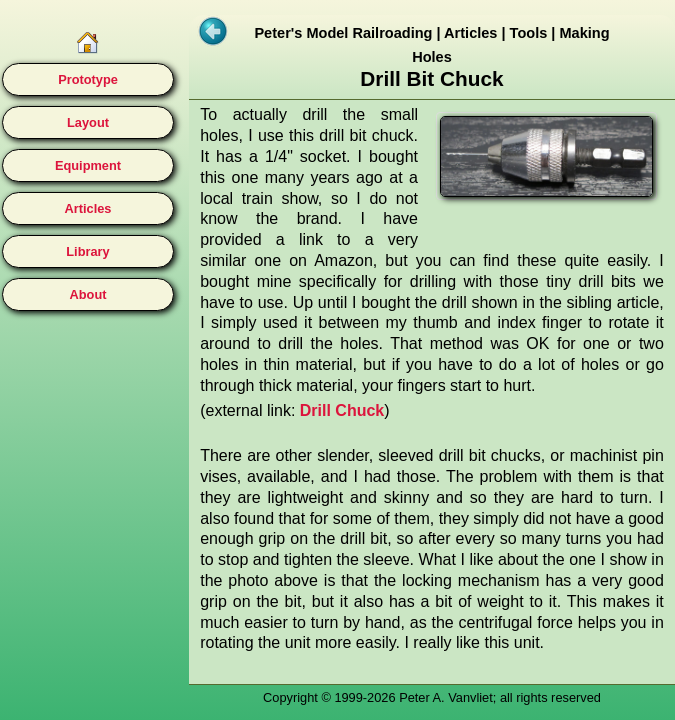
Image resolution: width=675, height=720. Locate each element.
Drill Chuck (342, 410)
